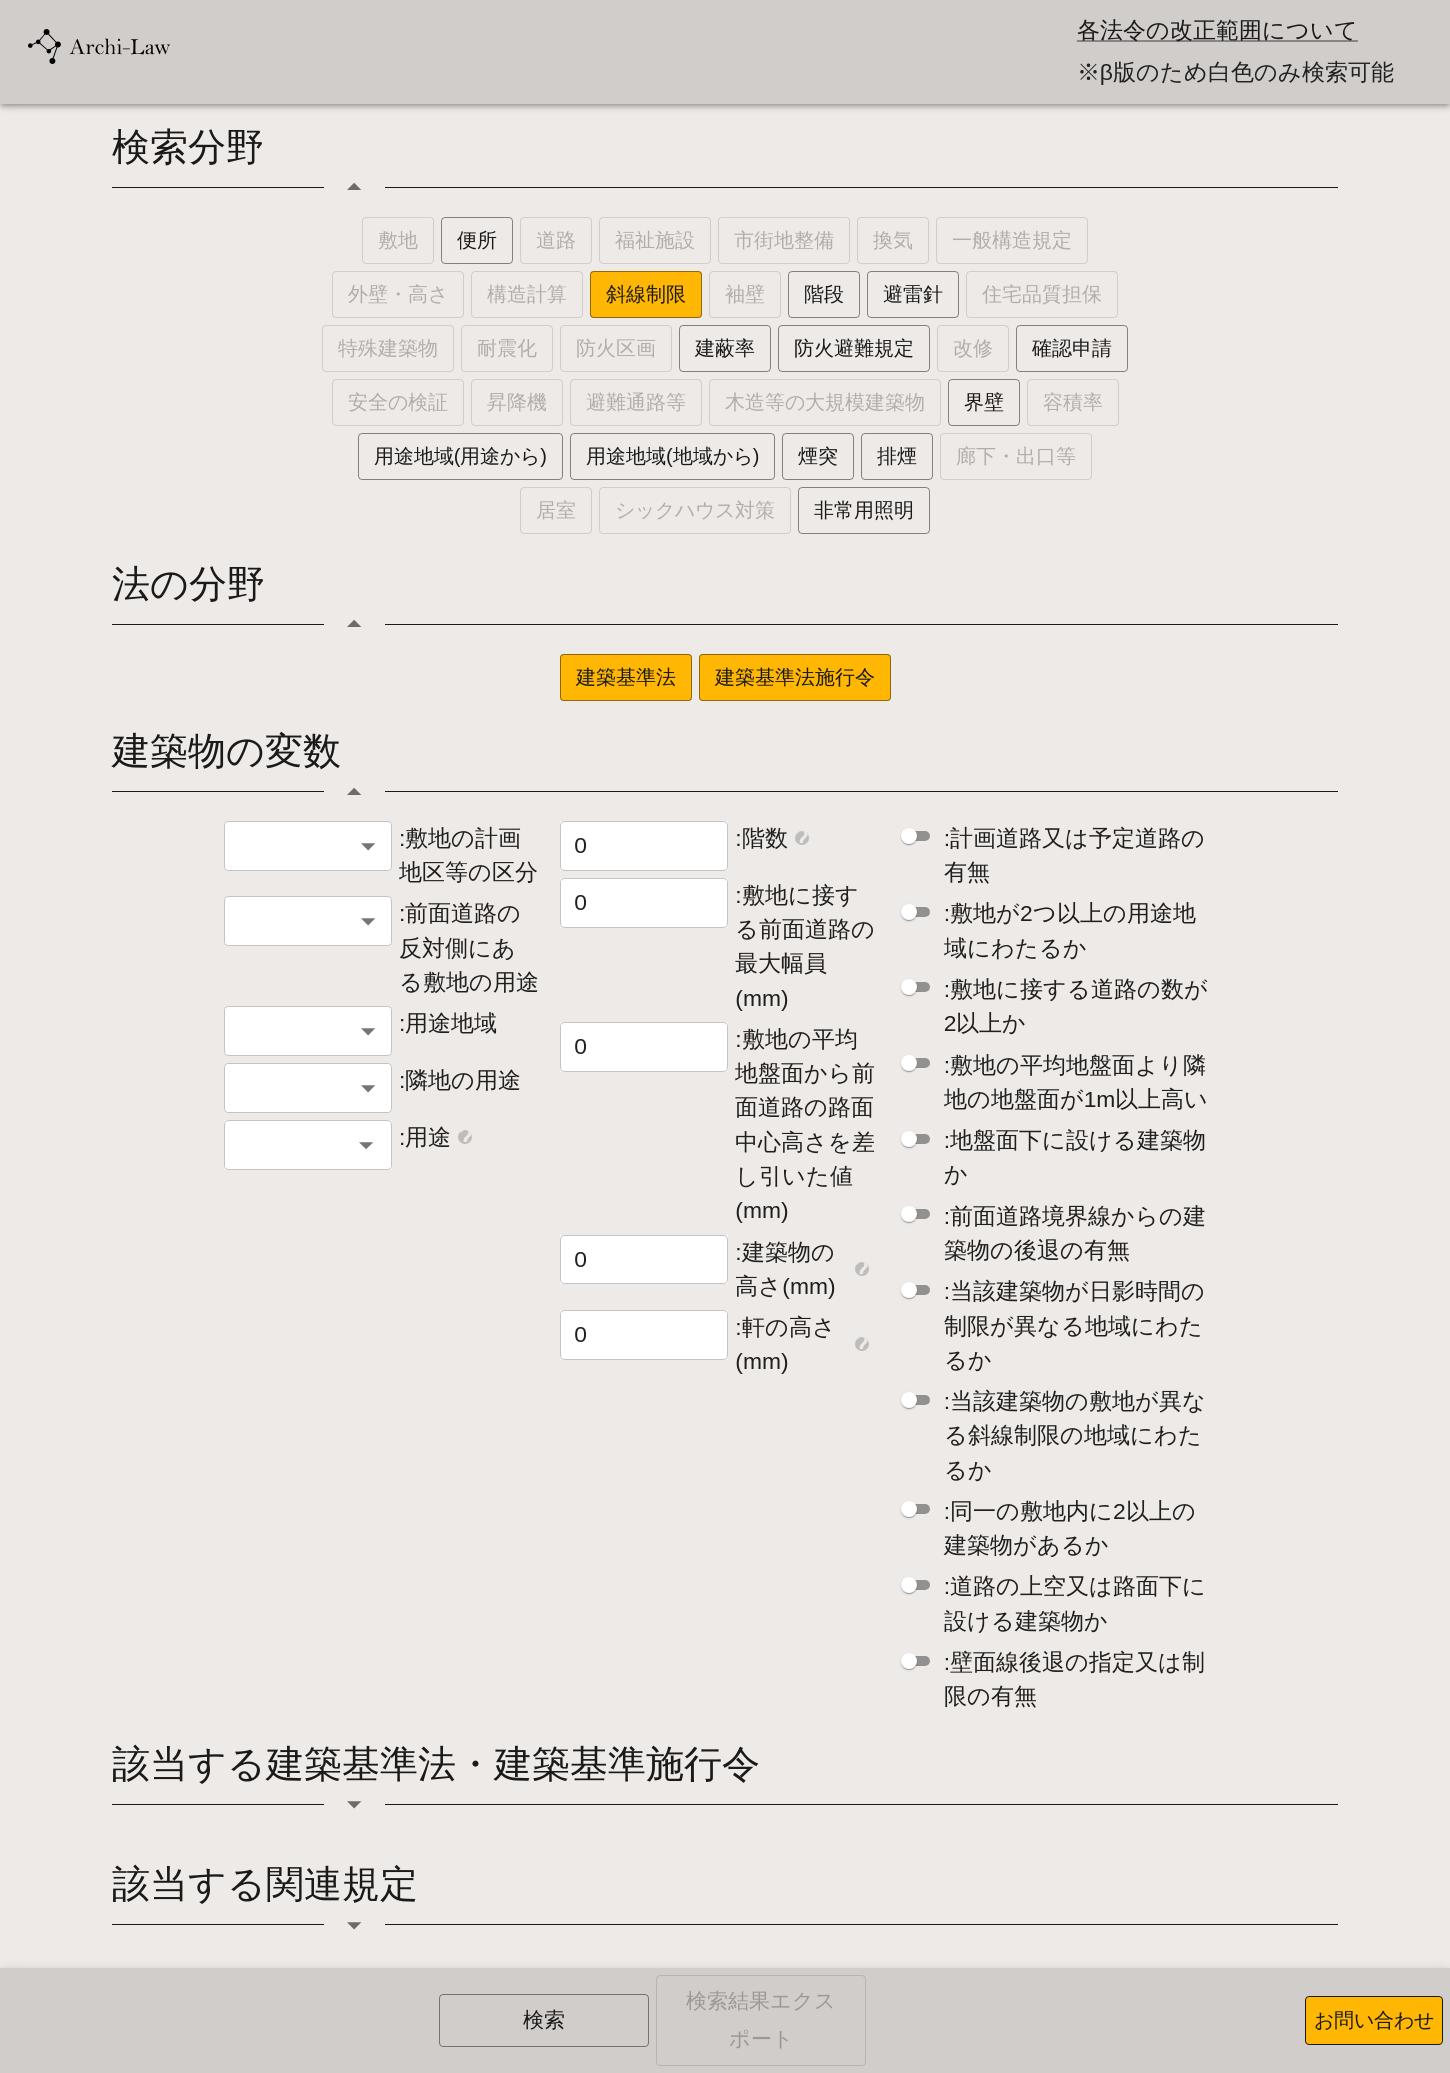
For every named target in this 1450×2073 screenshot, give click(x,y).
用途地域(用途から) (460, 456)
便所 (477, 240)
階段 (824, 294)
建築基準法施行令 (795, 677)
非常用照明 (864, 510)
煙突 (818, 456)
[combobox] (308, 846)
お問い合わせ (1374, 2020)
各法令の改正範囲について (1217, 30)
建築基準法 (626, 677)
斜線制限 (646, 294)
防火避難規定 (854, 348)
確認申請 (1072, 348)
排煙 (897, 456)
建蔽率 (725, 348)
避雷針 (913, 294)
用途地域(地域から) (672, 456)
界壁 (984, 402)
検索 (544, 2020)
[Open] (366, 1145)
